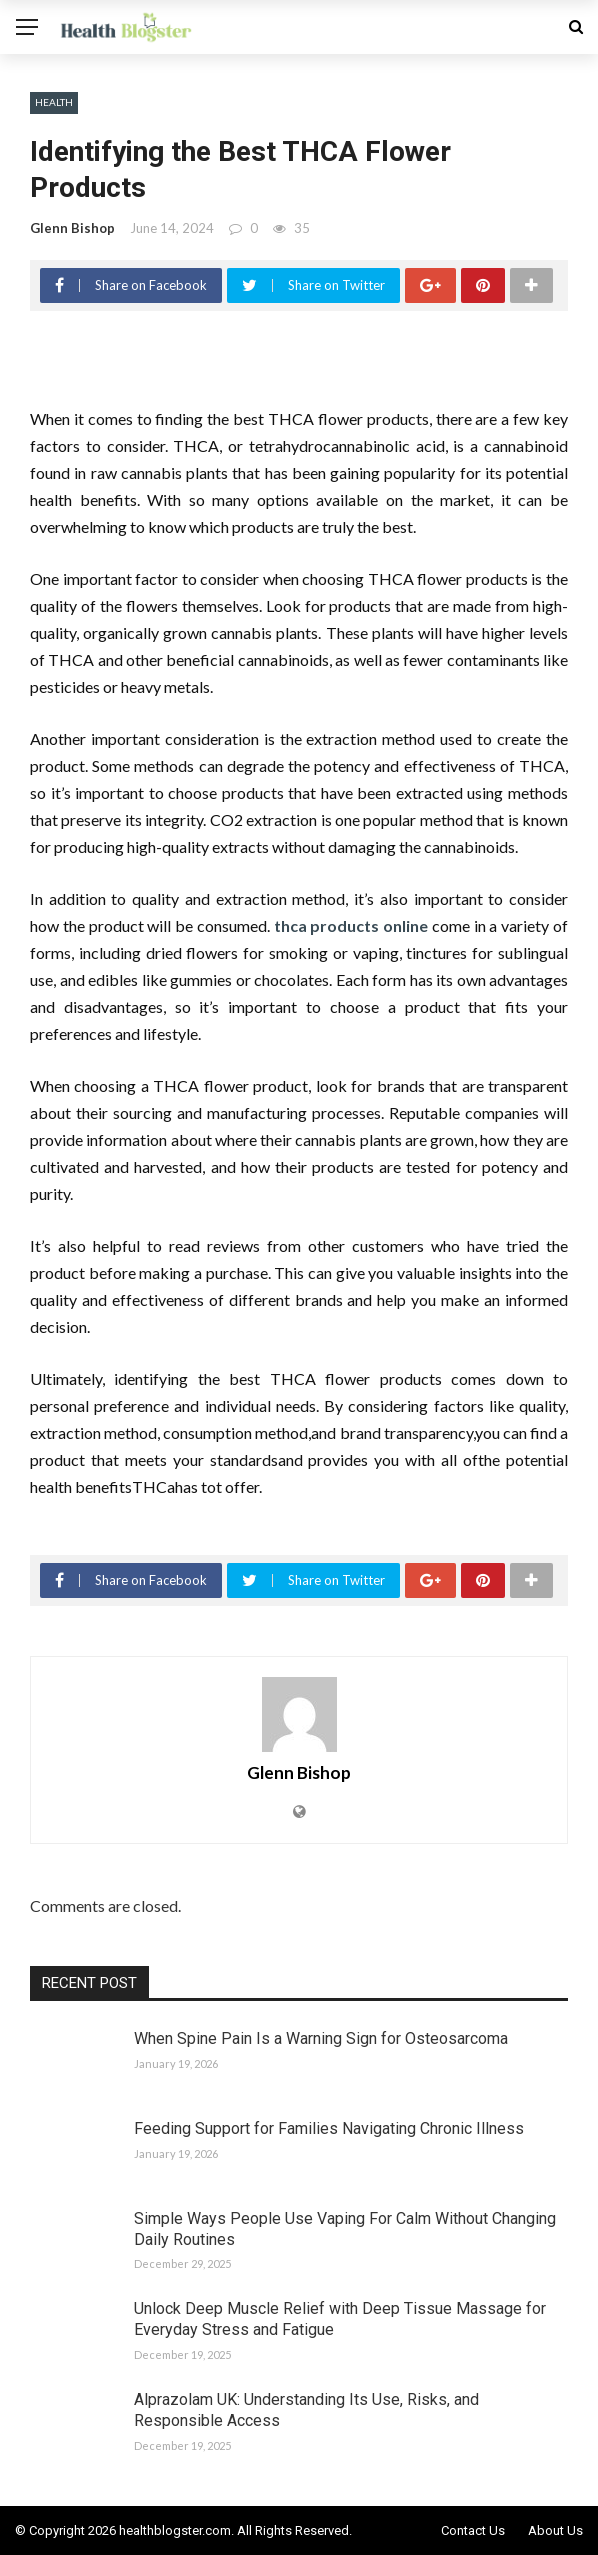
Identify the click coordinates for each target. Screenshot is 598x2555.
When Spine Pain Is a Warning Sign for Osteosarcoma (321, 2038)
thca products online (351, 925)
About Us (555, 2530)
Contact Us (473, 2530)
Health (54, 102)
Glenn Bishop (72, 228)
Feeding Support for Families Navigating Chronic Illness (329, 2128)
